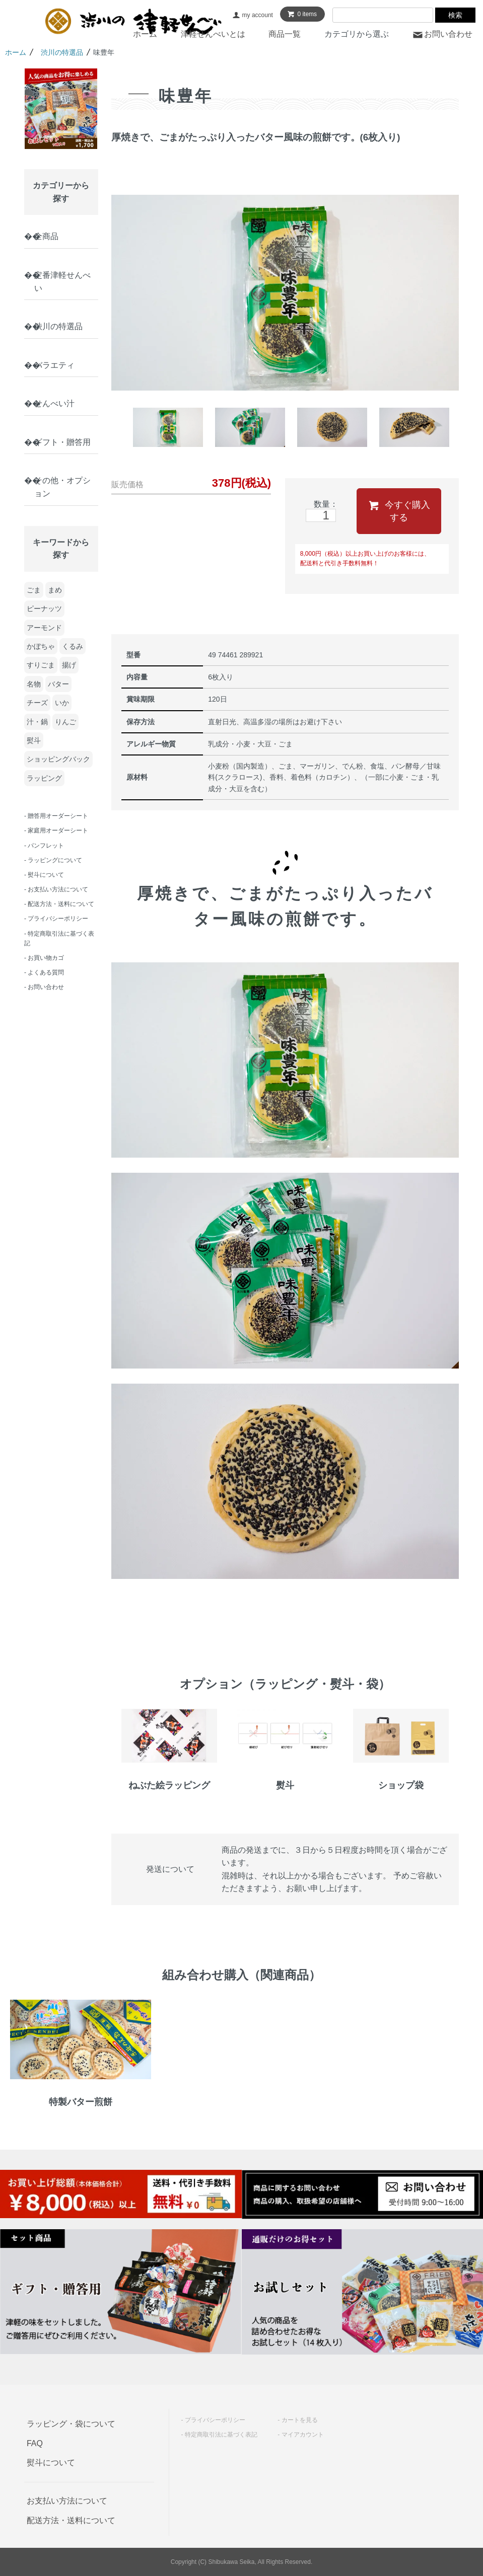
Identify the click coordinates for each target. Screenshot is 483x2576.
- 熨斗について (44, 874)
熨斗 (34, 740)
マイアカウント (303, 2434)
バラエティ (54, 365)
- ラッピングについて (53, 860)
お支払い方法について (67, 2500)
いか (62, 703)
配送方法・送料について (71, 2520)
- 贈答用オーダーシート (56, 815)
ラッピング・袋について (71, 2423)
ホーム (145, 34)
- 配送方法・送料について (59, 903)
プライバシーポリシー (215, 2419)
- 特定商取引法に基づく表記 (59, 938)
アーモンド (44, 628)
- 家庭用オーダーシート (56, 830)
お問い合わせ (442, 34)
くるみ (72, 646)
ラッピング (44, 778)
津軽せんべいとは (213, 34)
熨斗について (51, 2462)
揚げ (69, 665)
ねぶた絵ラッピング (173, 1785)
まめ (55, 590)
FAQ (35, 2443)
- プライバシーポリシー (56, 918)
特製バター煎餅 (80, 2102)
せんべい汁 (54, 403)
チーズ (37, 703)
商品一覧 (284, 34)
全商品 (46, 236)
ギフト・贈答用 (62, 442)
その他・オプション (62, 487)
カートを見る (300, 2419)
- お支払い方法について (56, 889)
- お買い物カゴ (44, 957)
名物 (34, 684)
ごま (34, 590)
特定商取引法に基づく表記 (221, 2434)
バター (58, 684)
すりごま (41, 665)
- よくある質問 (44, 972)
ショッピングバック (58, 759)
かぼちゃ (41, 646)
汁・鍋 (37, 722)
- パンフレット (44, 845)
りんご (65, 722)
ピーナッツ (44, 608)
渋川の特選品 (62, 52)
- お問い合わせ (44, 987)
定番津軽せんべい (62, 281)
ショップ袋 (401, 1785)
